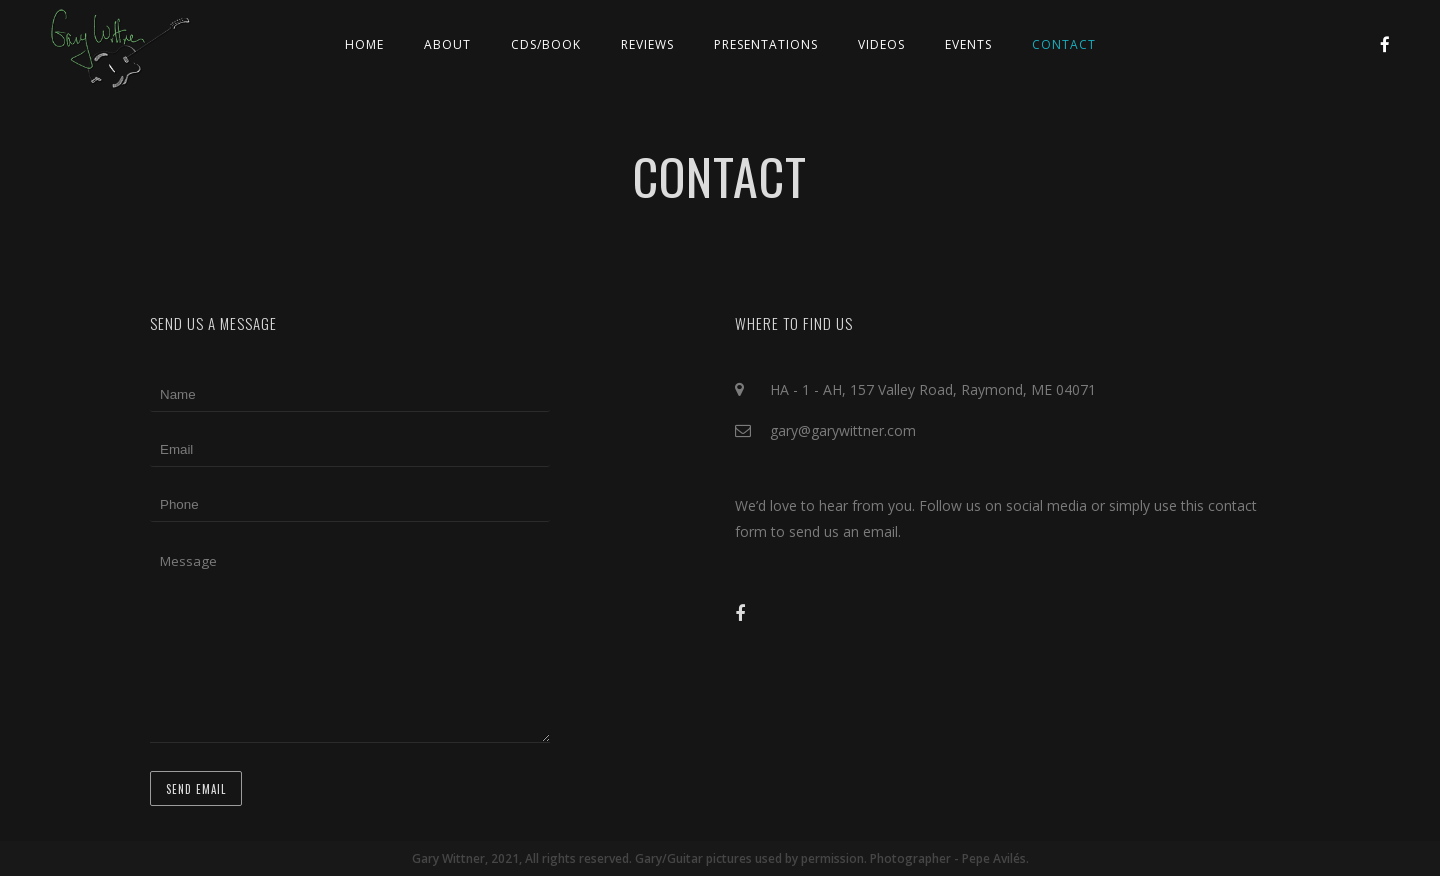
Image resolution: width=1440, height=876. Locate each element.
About (447, 44)
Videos (881, 44)
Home (364, 44)
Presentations (766, 44)
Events (968, 44)
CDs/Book (546, 44)
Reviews (647, 44)
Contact (1064, 44)
